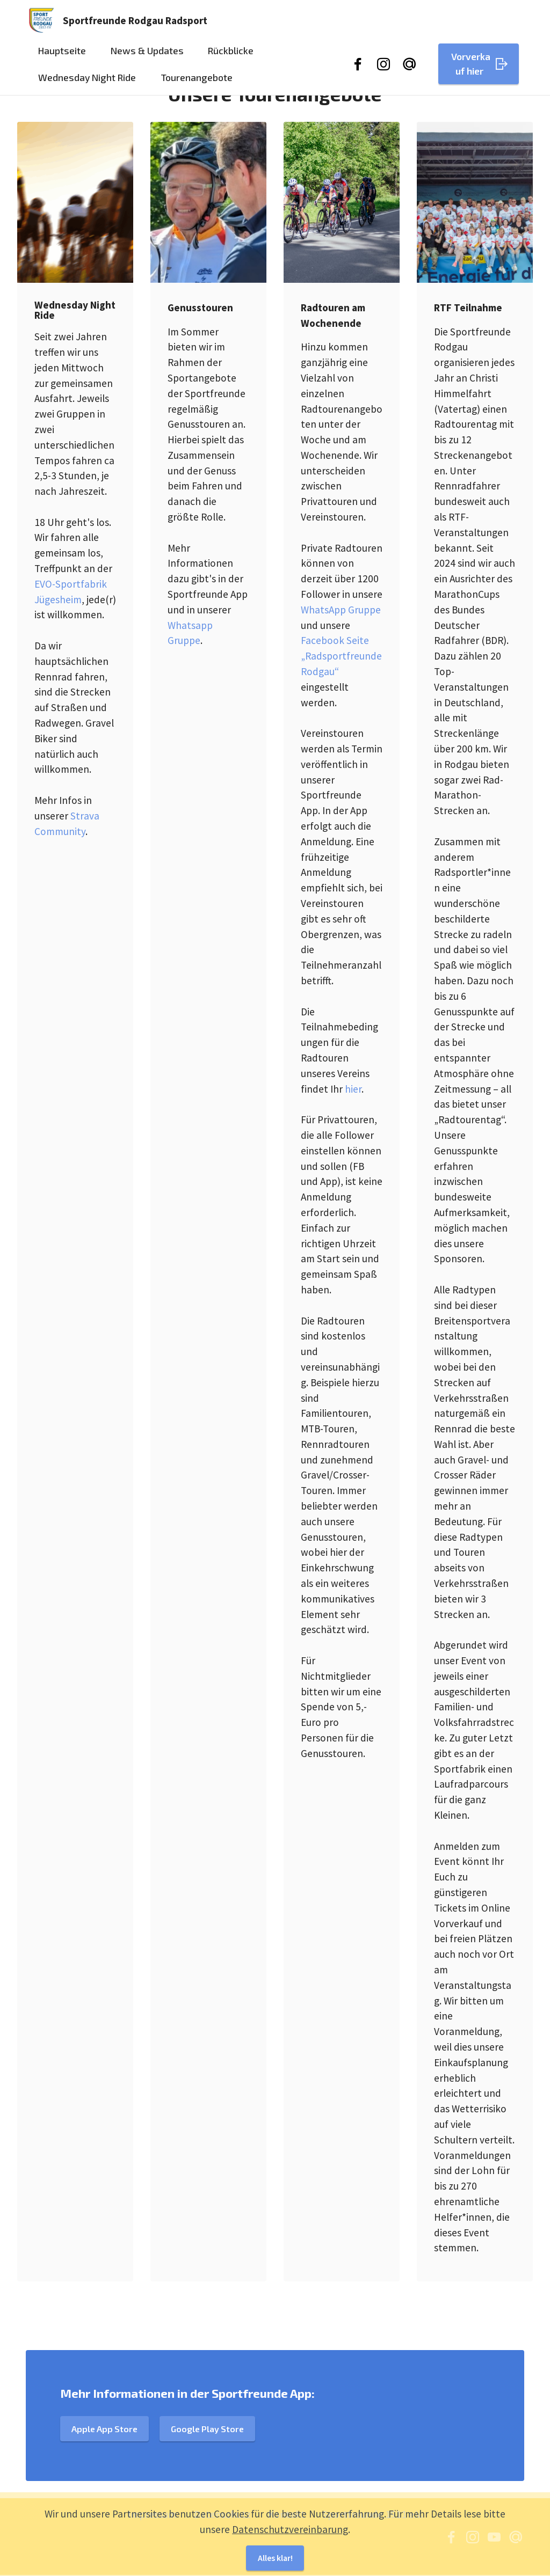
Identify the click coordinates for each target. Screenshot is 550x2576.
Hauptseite (62, 55)
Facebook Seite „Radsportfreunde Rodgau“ (341, 656)
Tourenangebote (197, 81)
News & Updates (147, 55)
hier (353, 1088)
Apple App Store (106, 2477)
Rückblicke (231, 55)
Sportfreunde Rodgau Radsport (139, 23)
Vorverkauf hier (479, 67)
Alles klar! (275, 2562)
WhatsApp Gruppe (341, 609)
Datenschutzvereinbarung (290, 2531)
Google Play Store (213, 2477)
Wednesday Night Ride (87, 81)
